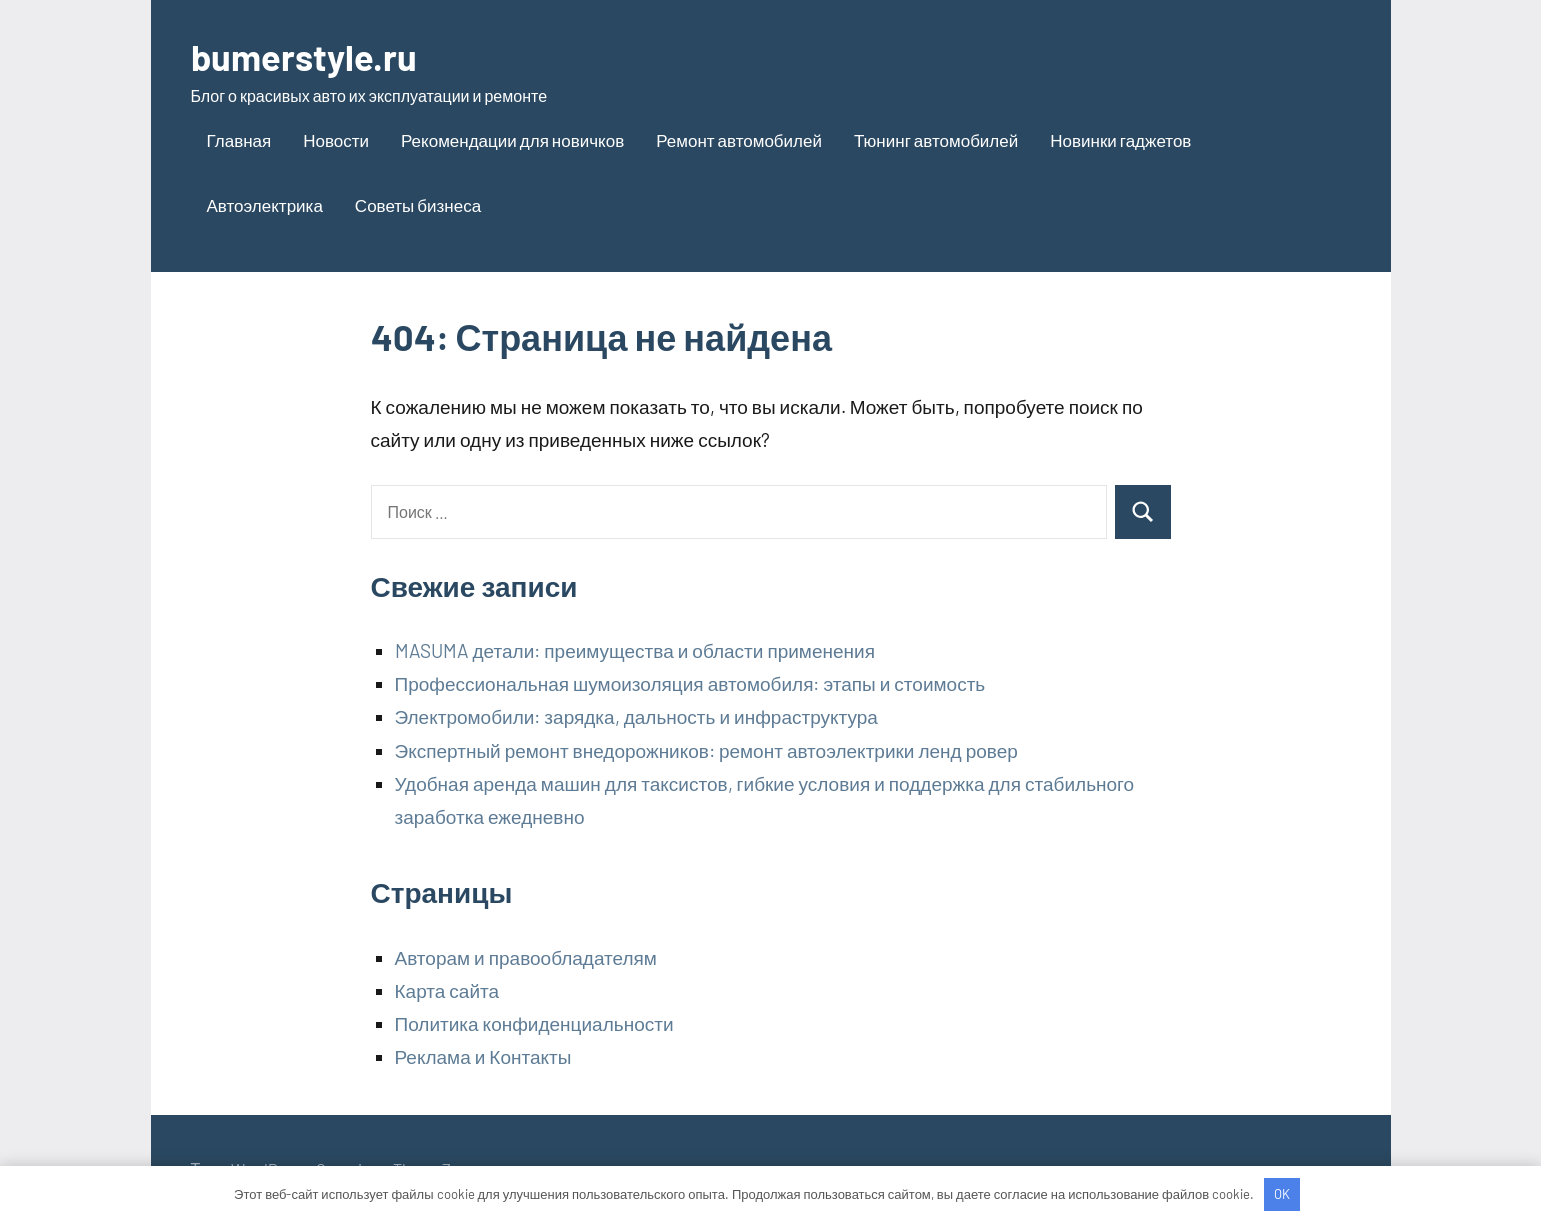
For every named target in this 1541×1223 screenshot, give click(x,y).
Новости (336, 140)
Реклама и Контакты (483, 1056)
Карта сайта (447, 990)
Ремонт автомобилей (739, 140)
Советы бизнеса (418, 205)
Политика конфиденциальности (534, 1023)
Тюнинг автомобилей (936, 140)
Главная (239, 140)
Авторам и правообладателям (526, 957)
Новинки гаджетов (1120, 140)
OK (1282, 1194)
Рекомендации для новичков (512, 140)
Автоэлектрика (265, 205)
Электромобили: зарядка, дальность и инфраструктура (636, 716)
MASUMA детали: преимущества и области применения (635, 650)
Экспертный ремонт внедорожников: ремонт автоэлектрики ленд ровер (706, 750)
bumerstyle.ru (304, 56)
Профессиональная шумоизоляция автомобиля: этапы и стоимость (690, 683)
